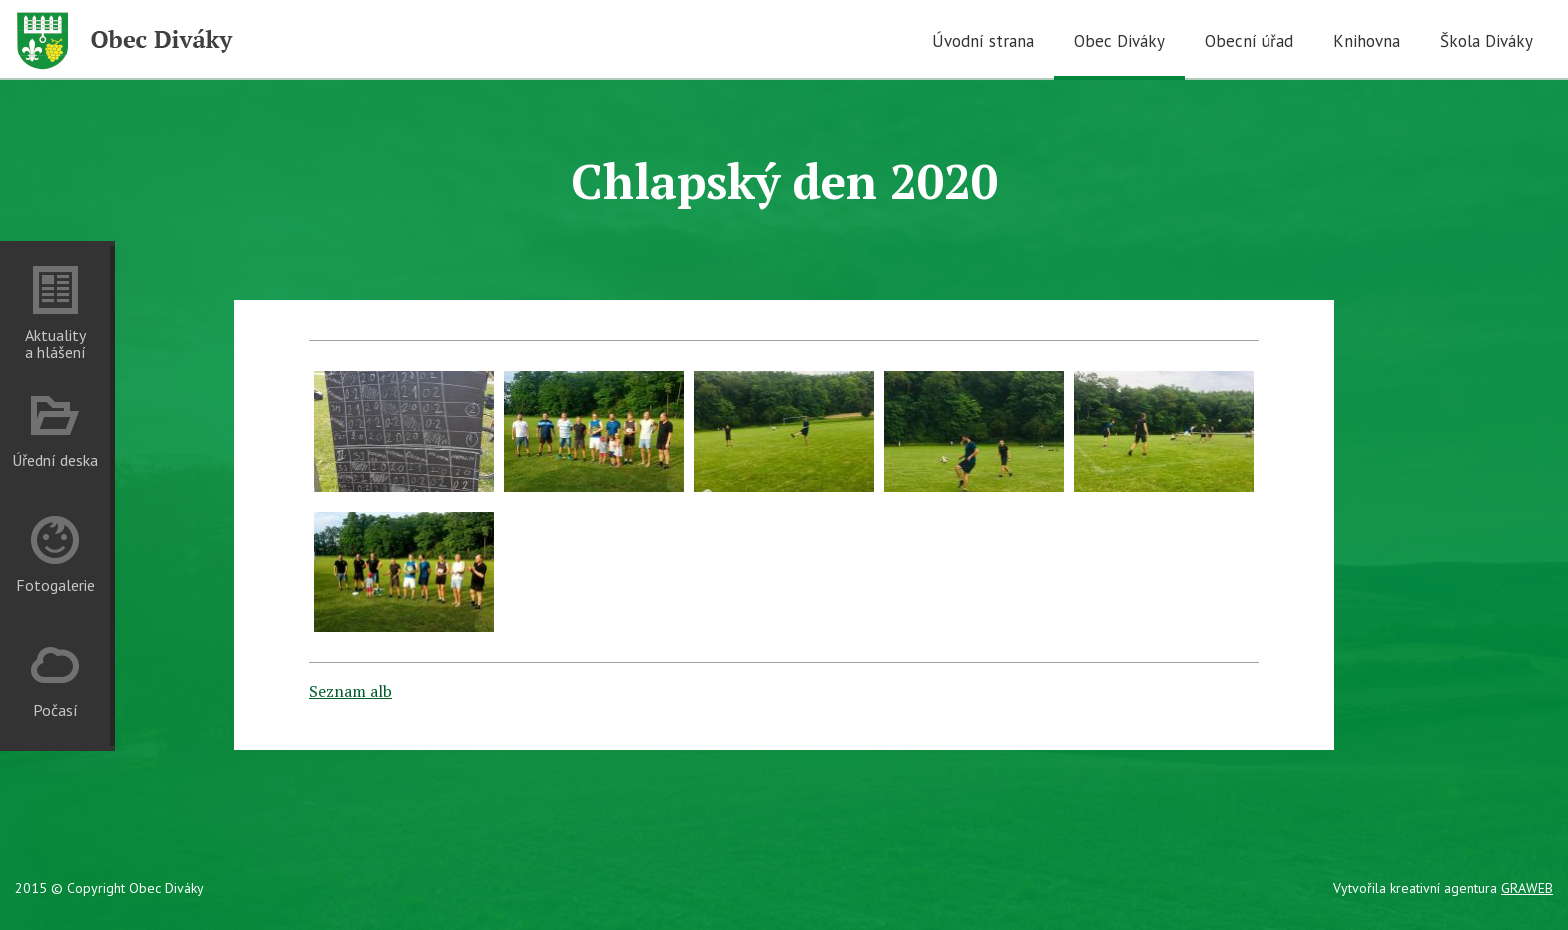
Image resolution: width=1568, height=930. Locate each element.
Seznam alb (350, 691)
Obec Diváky (1119, 41)
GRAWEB (1527, 888)
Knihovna (1366, 41)
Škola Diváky (1486, 41)
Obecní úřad (1249, 41)
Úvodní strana (983, 41)
